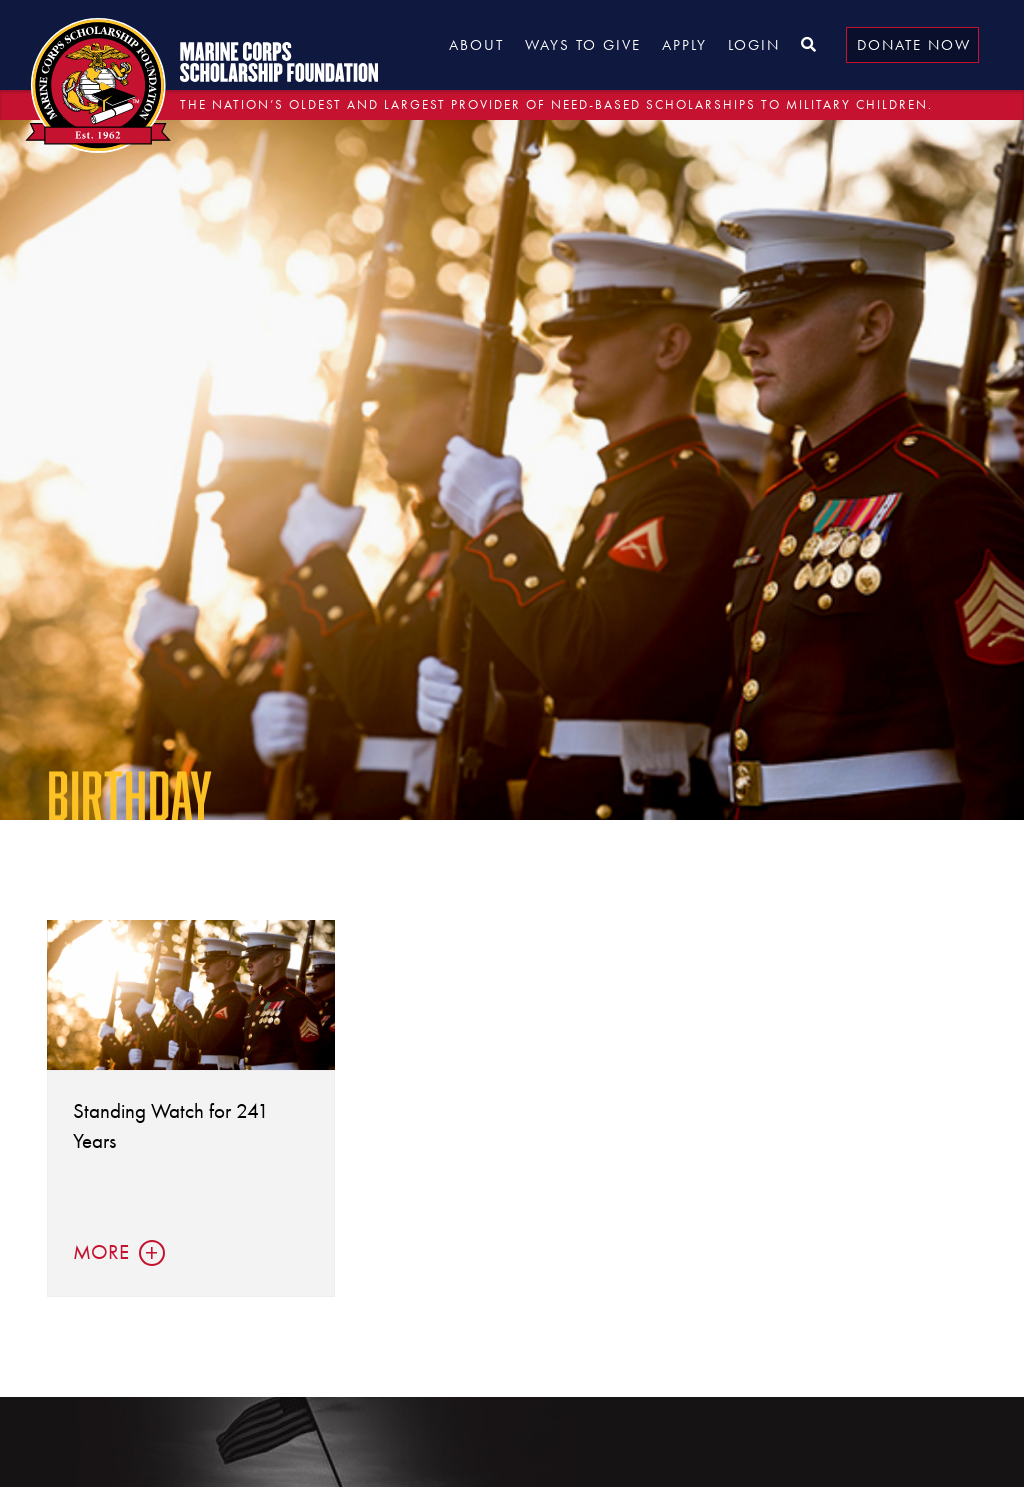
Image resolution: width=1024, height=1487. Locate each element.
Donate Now (914, 45)
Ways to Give (583, 45)
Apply (684, 45)
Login (754, 45)
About (476, 45)
